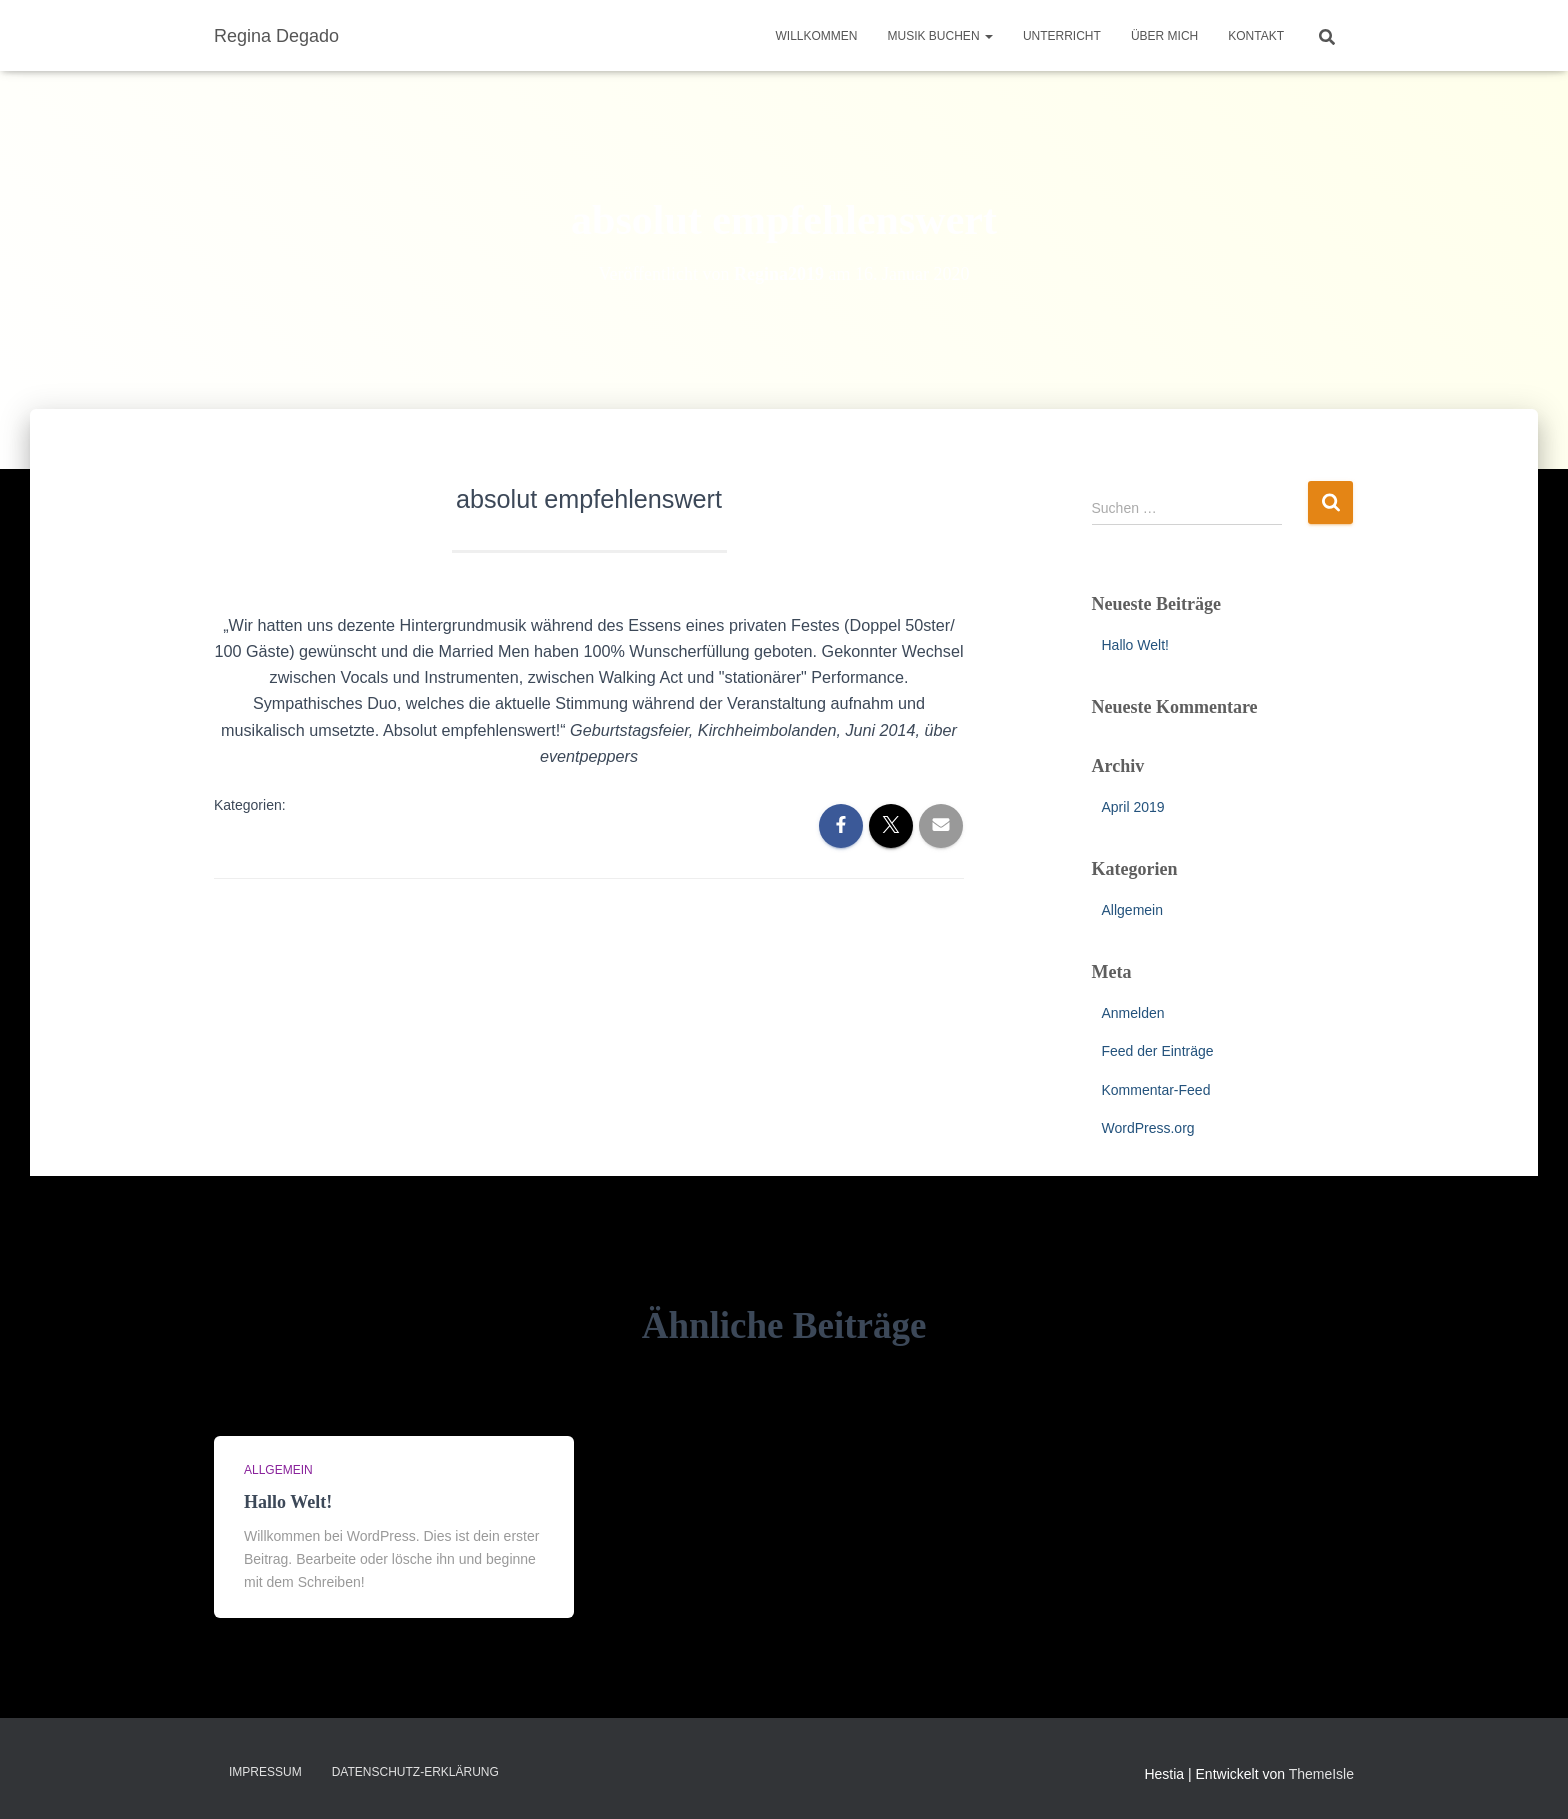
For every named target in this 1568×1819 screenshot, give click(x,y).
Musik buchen (940, 36)
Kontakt (1256, 36)
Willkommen (817, 36)
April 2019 (1133, 807)
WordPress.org (1148, 1128)
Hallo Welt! (1135, 645)
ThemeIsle (1321, 1774)
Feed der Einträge (1158, 1051)
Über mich (1164, 36)
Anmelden (1133, 1013)
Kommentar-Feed (1156, 1090)
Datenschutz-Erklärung (415, 1772)
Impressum (265, 1772)
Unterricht (1062, 36)
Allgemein (1132, 910)
